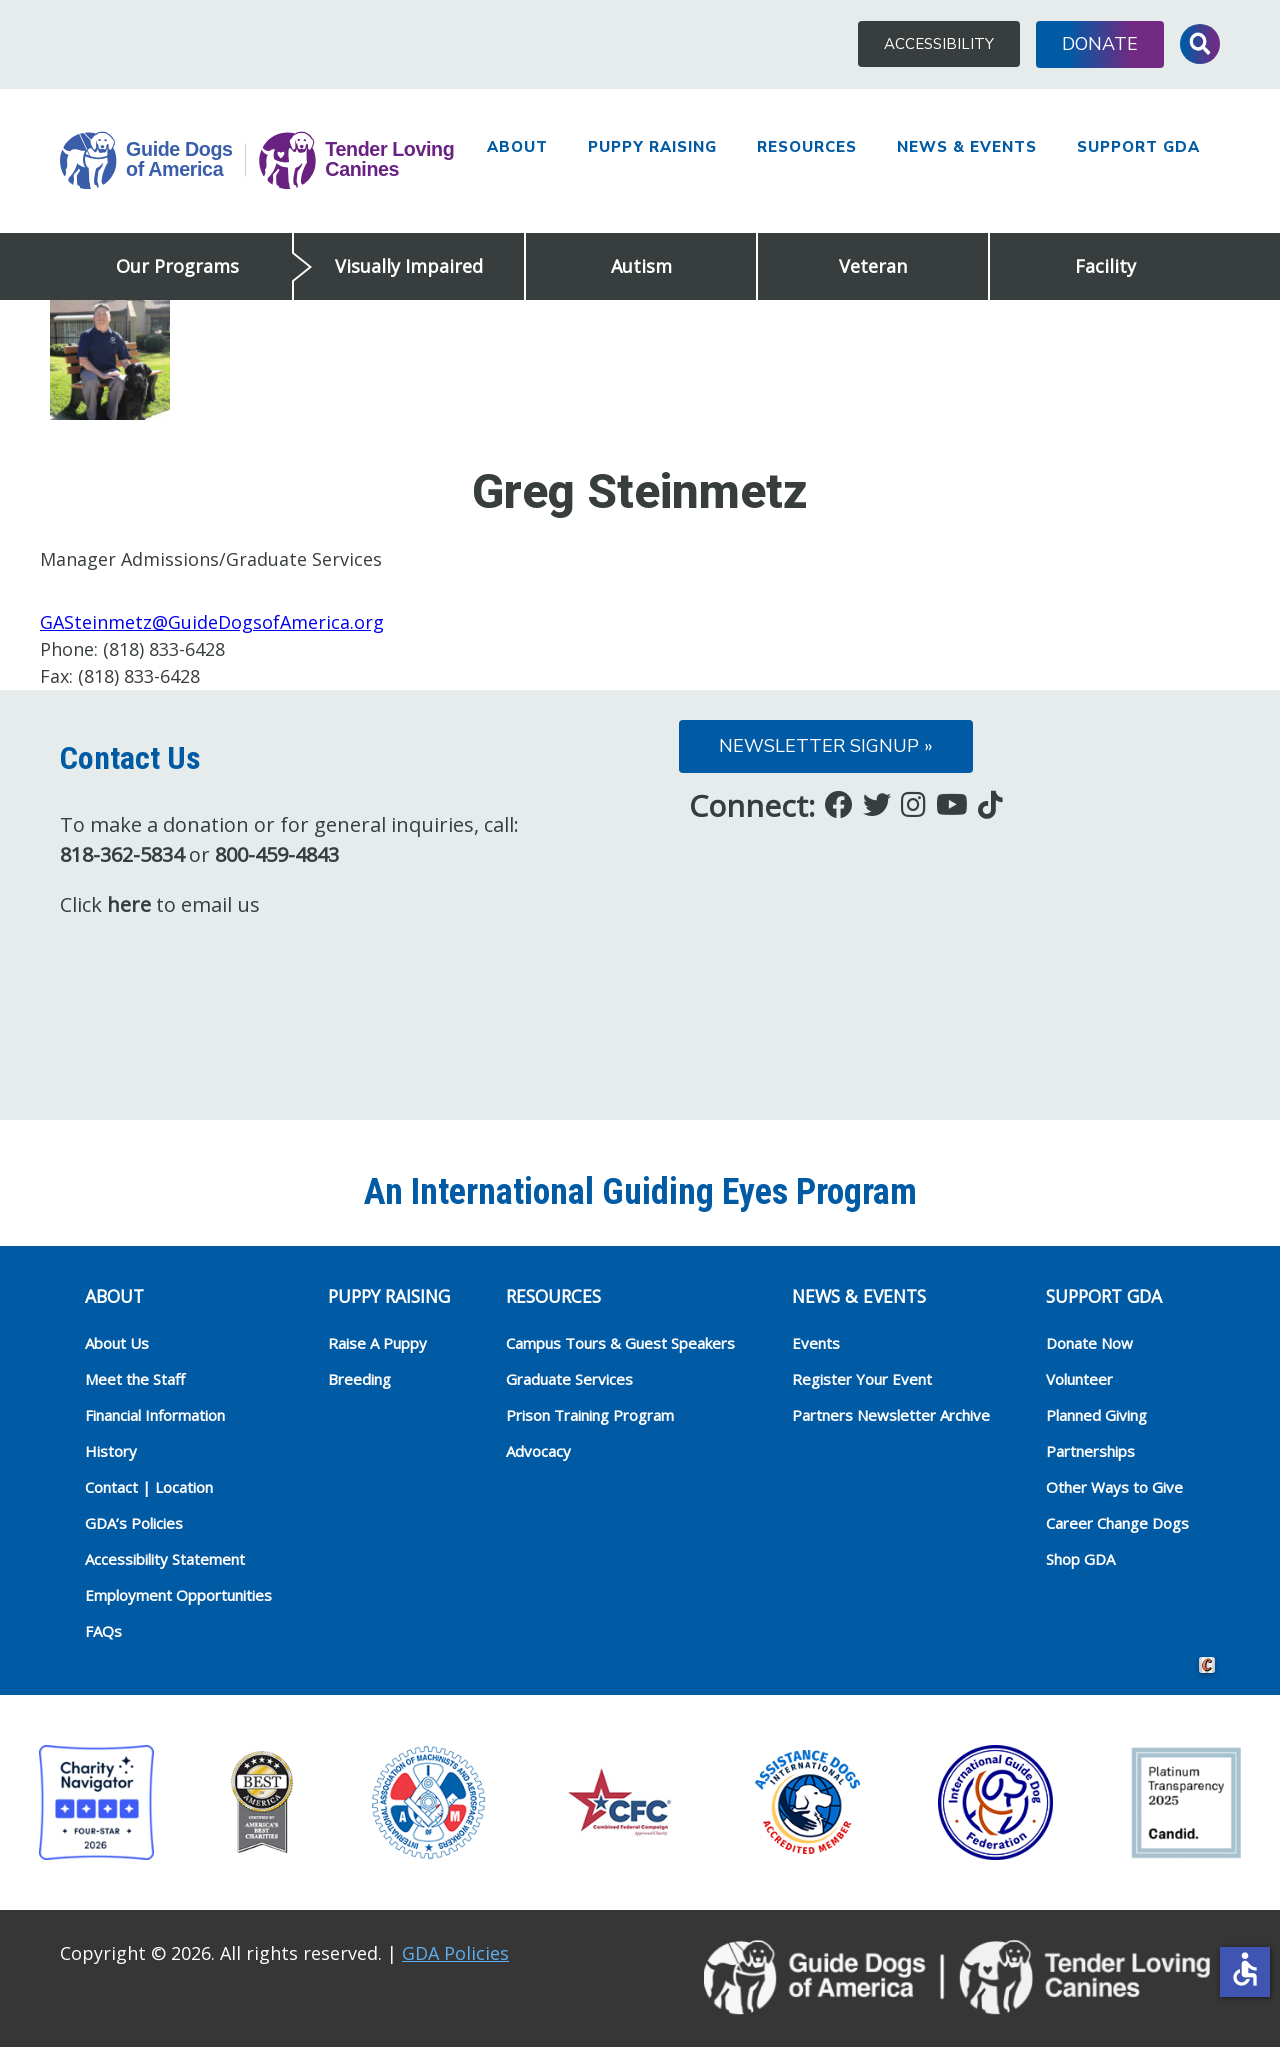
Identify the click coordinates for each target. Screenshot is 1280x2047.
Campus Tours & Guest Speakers (620, 1343)
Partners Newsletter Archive (891, 1415)
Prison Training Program (590, 1415)
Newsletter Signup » (826, 746)
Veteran (873, 266)
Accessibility (939, 44)
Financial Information (155, 1415)
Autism (641, 266)
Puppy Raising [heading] (389, 1296)
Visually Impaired (409, 266)
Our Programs (177, 266)
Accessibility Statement (165, 1559)
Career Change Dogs (1117, 1523)
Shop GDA (1080, 1559)
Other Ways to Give (1114, 1487)
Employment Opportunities (178, 1595)
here (129, 904)
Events (816, 1343)
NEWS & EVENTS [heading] (859, 1296)
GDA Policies (455, 1953)
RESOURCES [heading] (553, 1296)
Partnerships (1090, 1451)
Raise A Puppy (377, 1343)
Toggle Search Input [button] (1200, 44)
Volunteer (1079, 1379)
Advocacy (538, 1451)
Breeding (359, 1379)
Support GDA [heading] (1104, 1296)
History (111, 1451)
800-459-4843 (277, 854)
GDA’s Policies (134, 1523)
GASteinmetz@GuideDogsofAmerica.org (212, 622)
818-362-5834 (122, 854)
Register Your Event (862, 1379)
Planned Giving (1096, 1415)
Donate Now (1089, 1343)
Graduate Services (569, 1379)
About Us (117, 1343)
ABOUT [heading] (114, 1296)
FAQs (103, 1631)
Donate (1100, 44)
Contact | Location (149, 1487)
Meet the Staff (135, 1379)
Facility (1105, 266)
